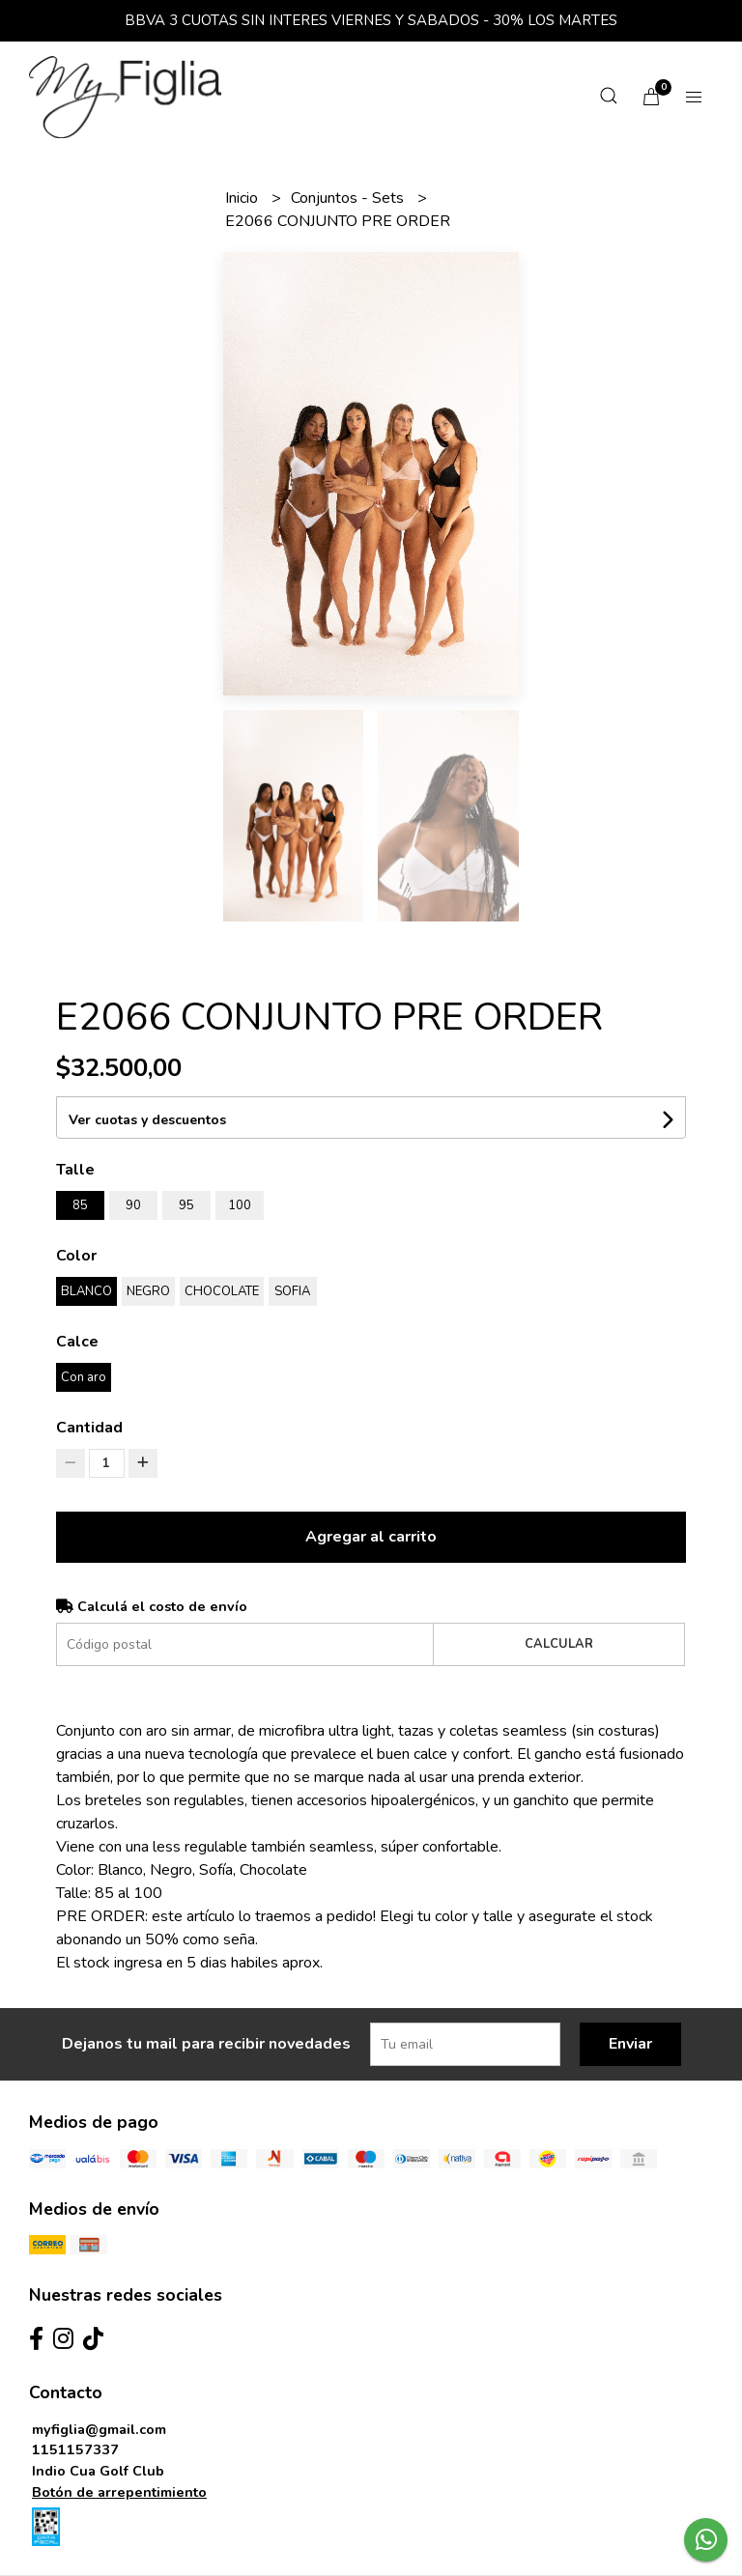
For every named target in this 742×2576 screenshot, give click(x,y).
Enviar (630, 2043)
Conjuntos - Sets (349, 198)
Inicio (243, 198)
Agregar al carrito (371, 1536)
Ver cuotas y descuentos (147, 1120)
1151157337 (75, 2449)
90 (133, 1205)
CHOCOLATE (222, 1291)
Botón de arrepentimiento (119, 2492)
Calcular (559, 1644)
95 (186, 1205)
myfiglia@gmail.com (99, 2429)
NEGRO (148, 1291)
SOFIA (292, 1291)
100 (239, 1205)
